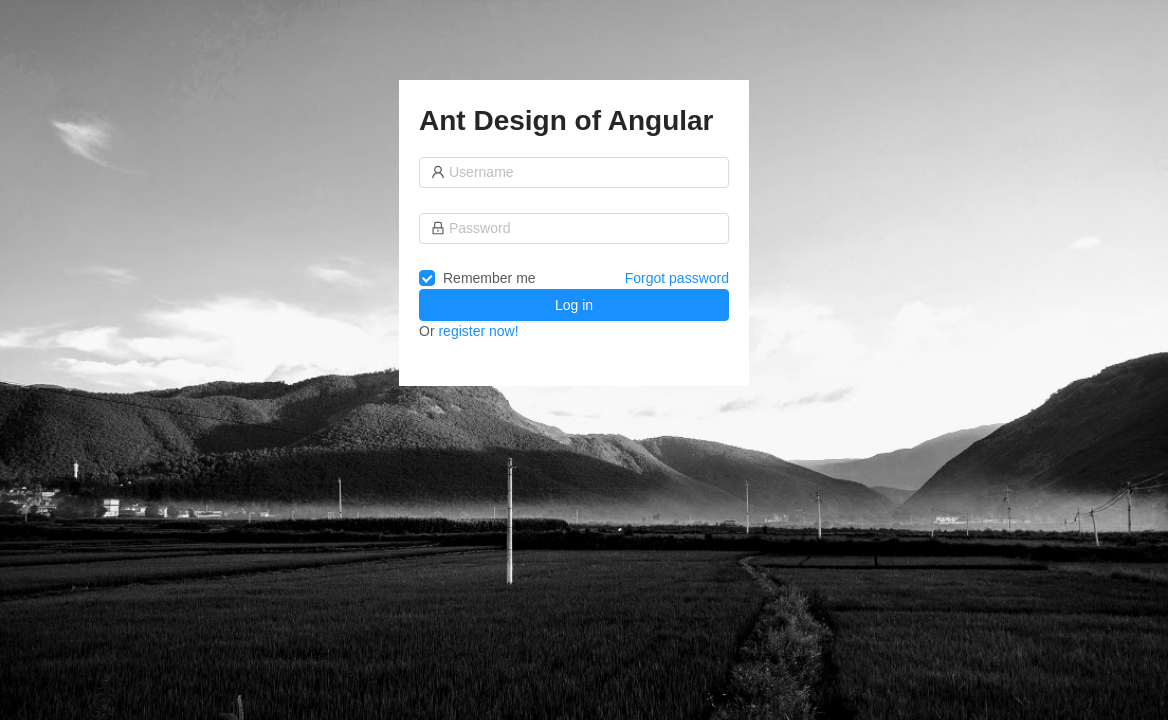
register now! (478, 331)
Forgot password (677, 278)
